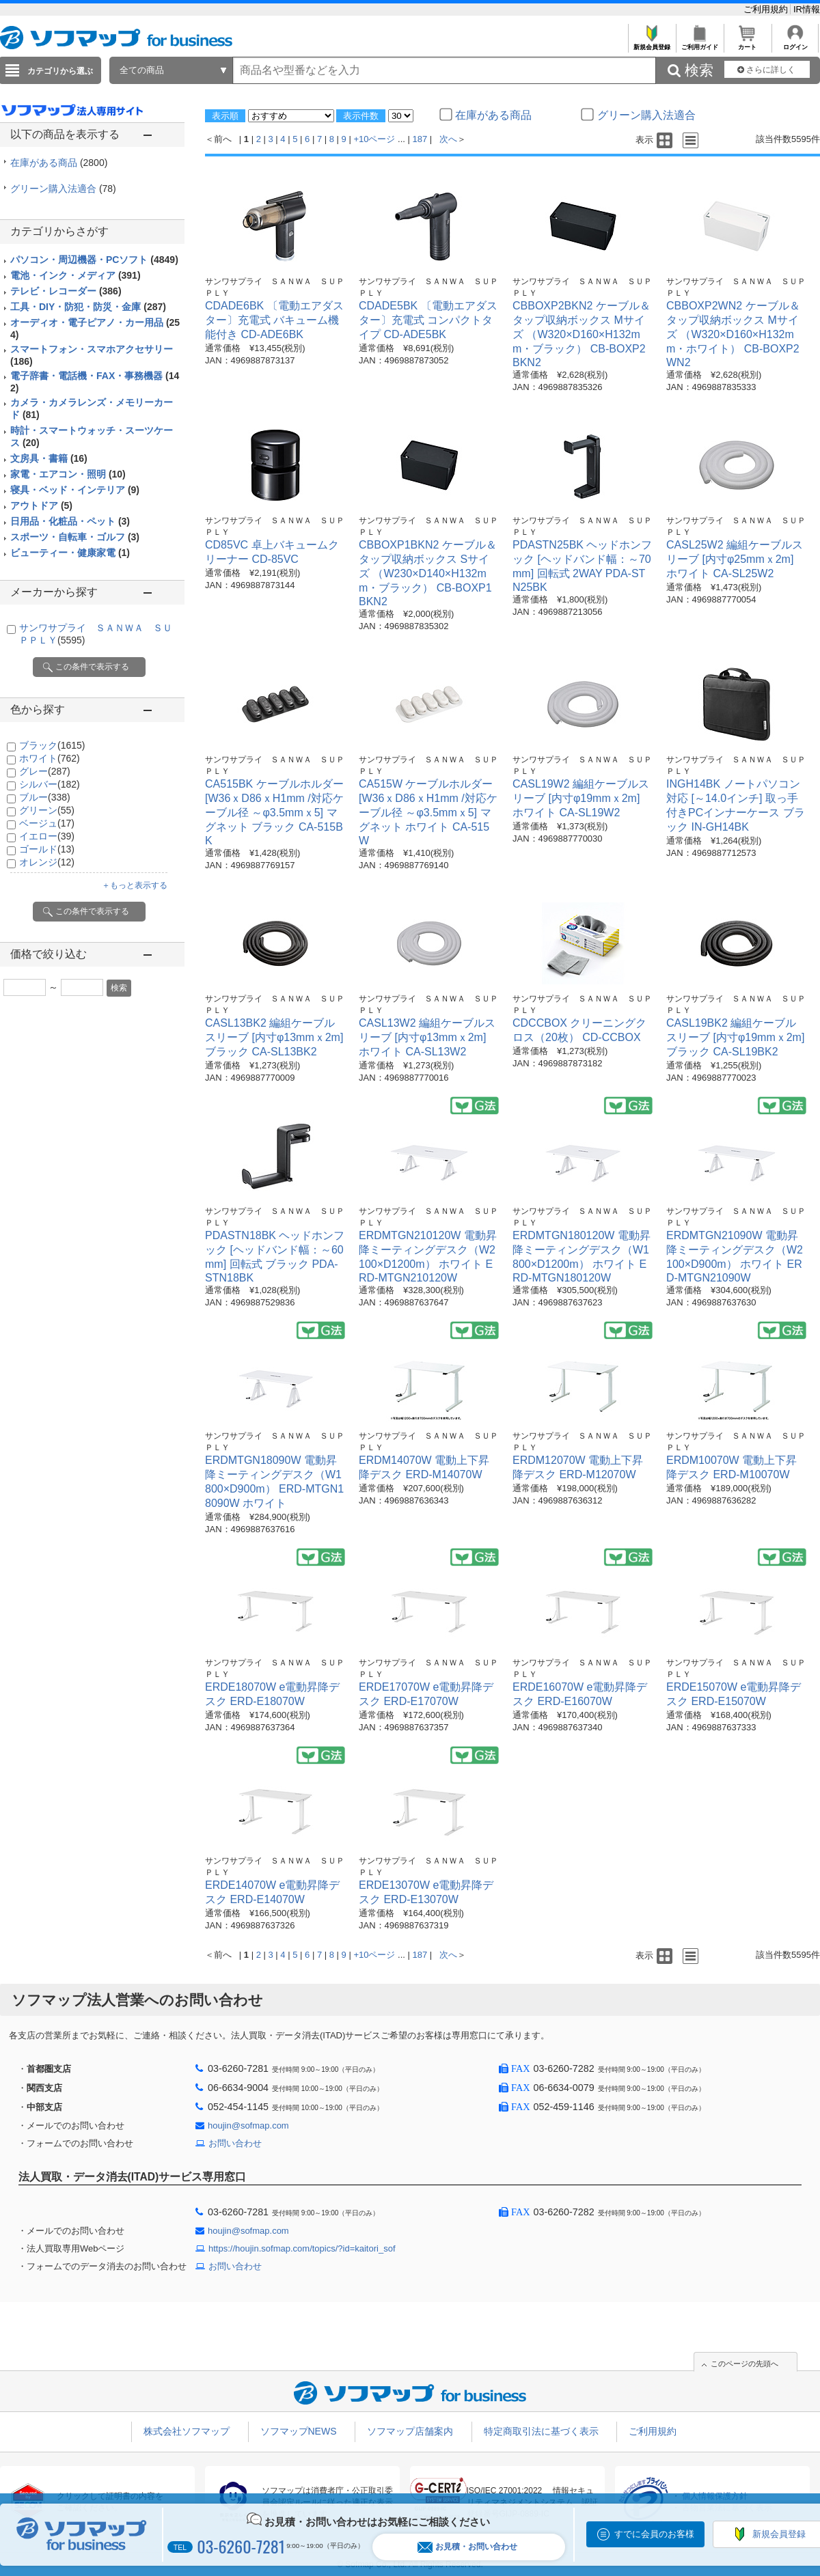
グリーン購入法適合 (63, 188)
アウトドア (41, 505)
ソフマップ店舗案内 (410, 2431)
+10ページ (374, 139)
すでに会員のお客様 (654, 2534)
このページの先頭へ (744, 2363)
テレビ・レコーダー (66, 291)
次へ (448, 139)
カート (747, 43)
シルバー (49, 784)
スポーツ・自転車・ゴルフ (74, 536)
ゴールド (46, 849)
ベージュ (46, 823)
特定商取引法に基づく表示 (541, 2431)
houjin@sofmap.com (248, 2125)
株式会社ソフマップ (187, 2431)
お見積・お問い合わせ (467, 2547)
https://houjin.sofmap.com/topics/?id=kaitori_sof (302, 2248)
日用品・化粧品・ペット (70, 521)
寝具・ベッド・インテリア (74, 489)
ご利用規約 (767, 9)
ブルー (44, 797)
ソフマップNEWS (298, 2431)
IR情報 (806, 9)
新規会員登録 (651, 43)
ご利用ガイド (699, 43)
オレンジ (46, 862)
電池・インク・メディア (75, 275)
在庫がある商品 (58, 162)
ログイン (795, 43)
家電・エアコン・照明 (68, 474)
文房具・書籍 (48, 458)
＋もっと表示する (134, 885)
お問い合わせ (235, 2143)
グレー (44, 771)
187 (420, 139)
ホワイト (49, 758)
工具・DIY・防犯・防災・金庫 (88, 306)
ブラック (52, 745)
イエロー (46, 836)
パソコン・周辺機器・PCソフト (94, 259)
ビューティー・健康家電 (70, 552)
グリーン (46, 810)
